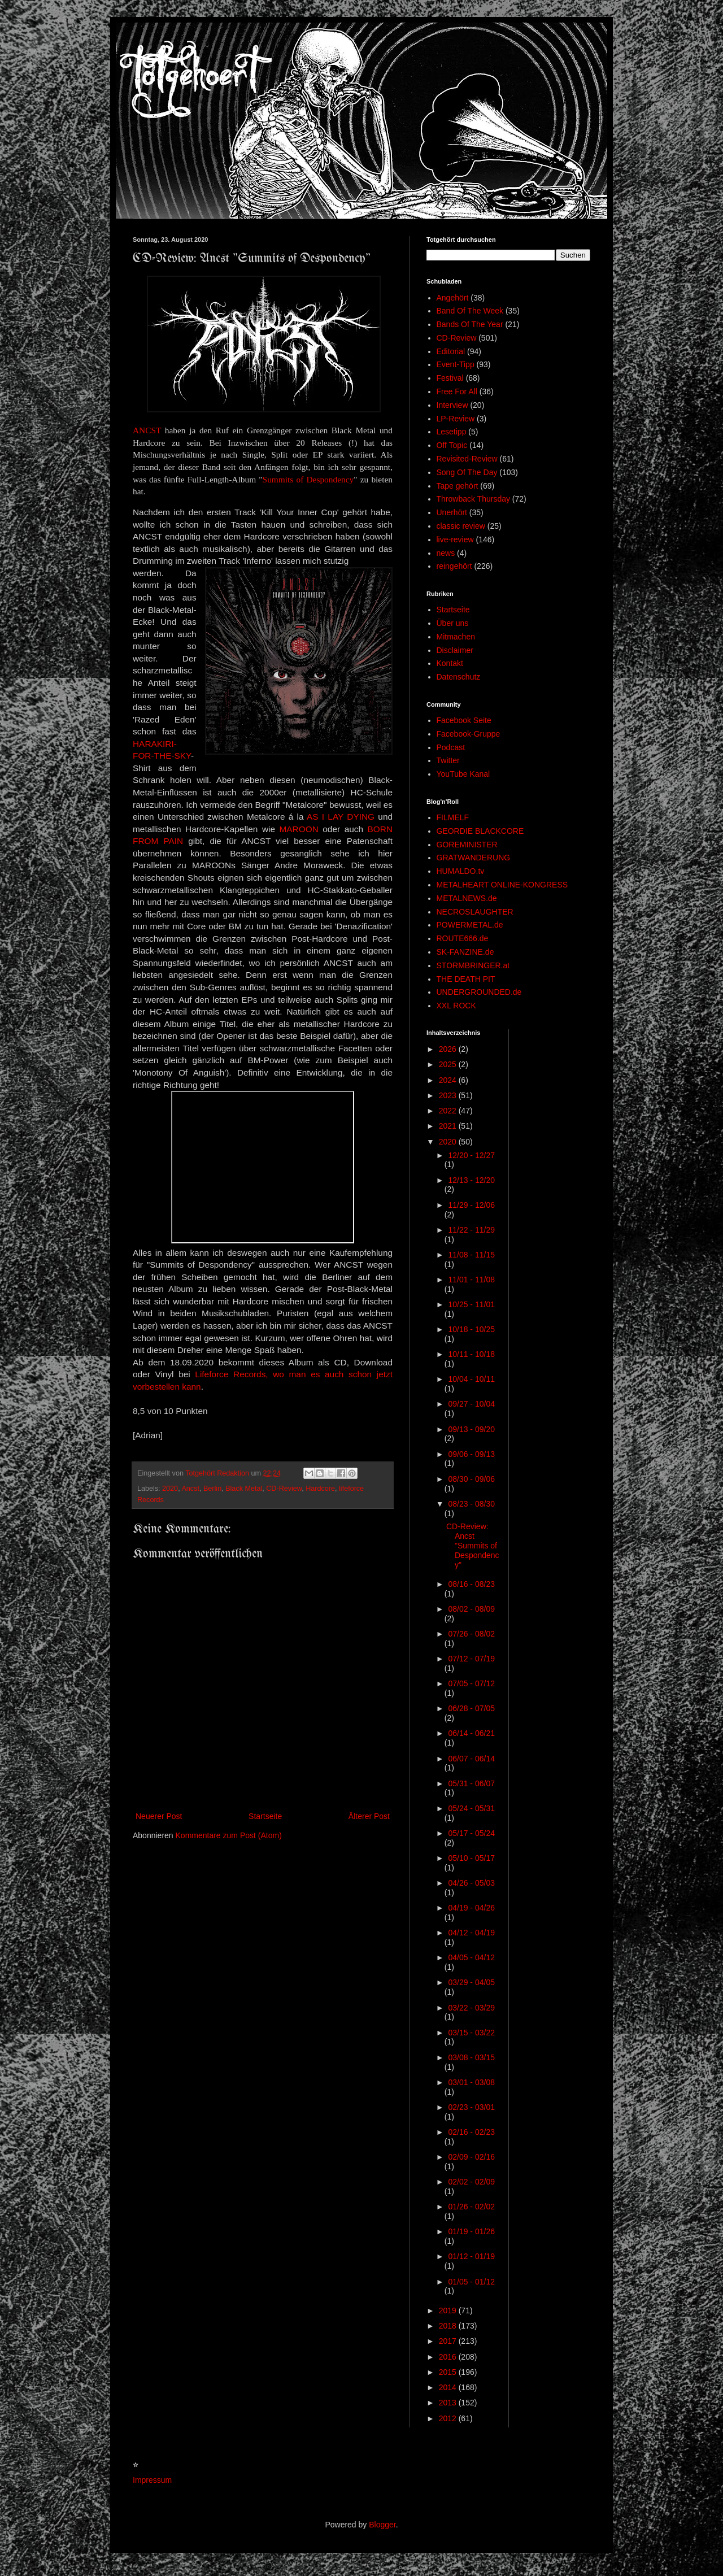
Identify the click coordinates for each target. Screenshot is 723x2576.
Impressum (152, 2479)
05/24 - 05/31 (471, 1808)
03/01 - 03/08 (471, 2082)
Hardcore (320, 1488)
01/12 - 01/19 (471, 2256)
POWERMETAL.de (470, 924)
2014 (449, 2387)
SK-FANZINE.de (465, 951)
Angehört (453, 297)
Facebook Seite (464, 720)
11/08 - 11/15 (471, 1254)
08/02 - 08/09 (471, 1608)
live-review (455, 539)
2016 (449, 2356)
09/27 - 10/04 (471, 1403)
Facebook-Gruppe (468, 733)
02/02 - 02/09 (471, 2181)
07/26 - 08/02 (471, 1633)
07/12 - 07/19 (471, 1658)
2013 (449, 2402)
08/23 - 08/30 (471, 1503)
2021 (449, 1125)
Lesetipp (452, 431)
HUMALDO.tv (461, 871)
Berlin (212, 1488)
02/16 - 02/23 (471, 2131)
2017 (449, 2341)
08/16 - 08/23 (471, 1584)
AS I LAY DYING (340, 816)
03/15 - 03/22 (471, 2032)
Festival (450, 377)
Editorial (451, 351)
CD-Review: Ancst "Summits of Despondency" (472, 1545)
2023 (449, 1095)
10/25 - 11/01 (471, 1304)
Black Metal (243, 1488)
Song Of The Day (467, 472)
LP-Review (456, 418)
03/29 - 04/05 (471, 1982)
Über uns (453, 623)
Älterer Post (369, 1816)
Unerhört (452, 512)
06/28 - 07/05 (471, 1708)
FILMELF (453, 817)
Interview (452, 405)
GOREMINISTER (467, 844)
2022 (449, 1110)
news (446, 553)
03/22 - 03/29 (471, 2007)
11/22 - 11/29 (471, 1229)
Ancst (190, 1488)
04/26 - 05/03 (471, 1882)
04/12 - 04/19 (471, 1932)
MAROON (299, 829)
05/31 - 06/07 (471, 1783)
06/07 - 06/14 (471, 1758)
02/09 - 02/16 (471, 2156)
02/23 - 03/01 (471, 2107)
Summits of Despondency (308, 479)
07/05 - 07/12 (471, 1683)
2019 (449, 2310)
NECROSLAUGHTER (475, 911)
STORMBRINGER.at (473, 965)
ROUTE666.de (463, 938)
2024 (449, 1080)
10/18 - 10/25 (471, 1329)
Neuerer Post (159, 1816)
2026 (449, 1049)
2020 (170, 1488)
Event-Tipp (455, 364)
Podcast (451, 747)
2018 (449, 2325)
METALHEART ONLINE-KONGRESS (502, 884)
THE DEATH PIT (466, 979)
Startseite (265, 1816)
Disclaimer (455, 650)
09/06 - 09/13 (471, 1454)
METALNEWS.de (467, 898)
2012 (449, 2418)
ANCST (147, 430)
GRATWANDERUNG (474, 857)
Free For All (457, 391)
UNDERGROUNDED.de (479, 992)
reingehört (454, 566)
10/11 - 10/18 (471, 1354)
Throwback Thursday (473, 498)
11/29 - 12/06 (471, 1204)
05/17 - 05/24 (471, 1833)
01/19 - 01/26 (471, 2231)
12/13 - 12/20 (471, 1180)
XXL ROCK (456, 1005)
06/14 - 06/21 (471, 1733)
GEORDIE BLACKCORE (480, 831)
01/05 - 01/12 (471, 2281)
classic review (461, 525)
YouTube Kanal (463, 773)
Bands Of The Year (470, 324)
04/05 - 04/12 (471, 1957)
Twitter (448, 760)
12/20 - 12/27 (471, 1155)
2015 (449, 2372)
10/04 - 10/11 (471, 1378)
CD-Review (284, 1488)
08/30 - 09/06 (471, 1478)
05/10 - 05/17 (471, 1858)
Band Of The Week (470, 310)
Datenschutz (459, 676)
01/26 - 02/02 (471, 2206)
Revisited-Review (467, 458)
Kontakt (450, 663)
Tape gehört (457, 485)
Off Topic (452, 445)
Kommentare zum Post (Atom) (229, 1835)
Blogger (382, 2524)
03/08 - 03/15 (471, 2057)
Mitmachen (456, 636)
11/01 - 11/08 (471, 1279)
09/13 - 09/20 (471, 1429)
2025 (449, 1064)
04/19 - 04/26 (471, 1907)
